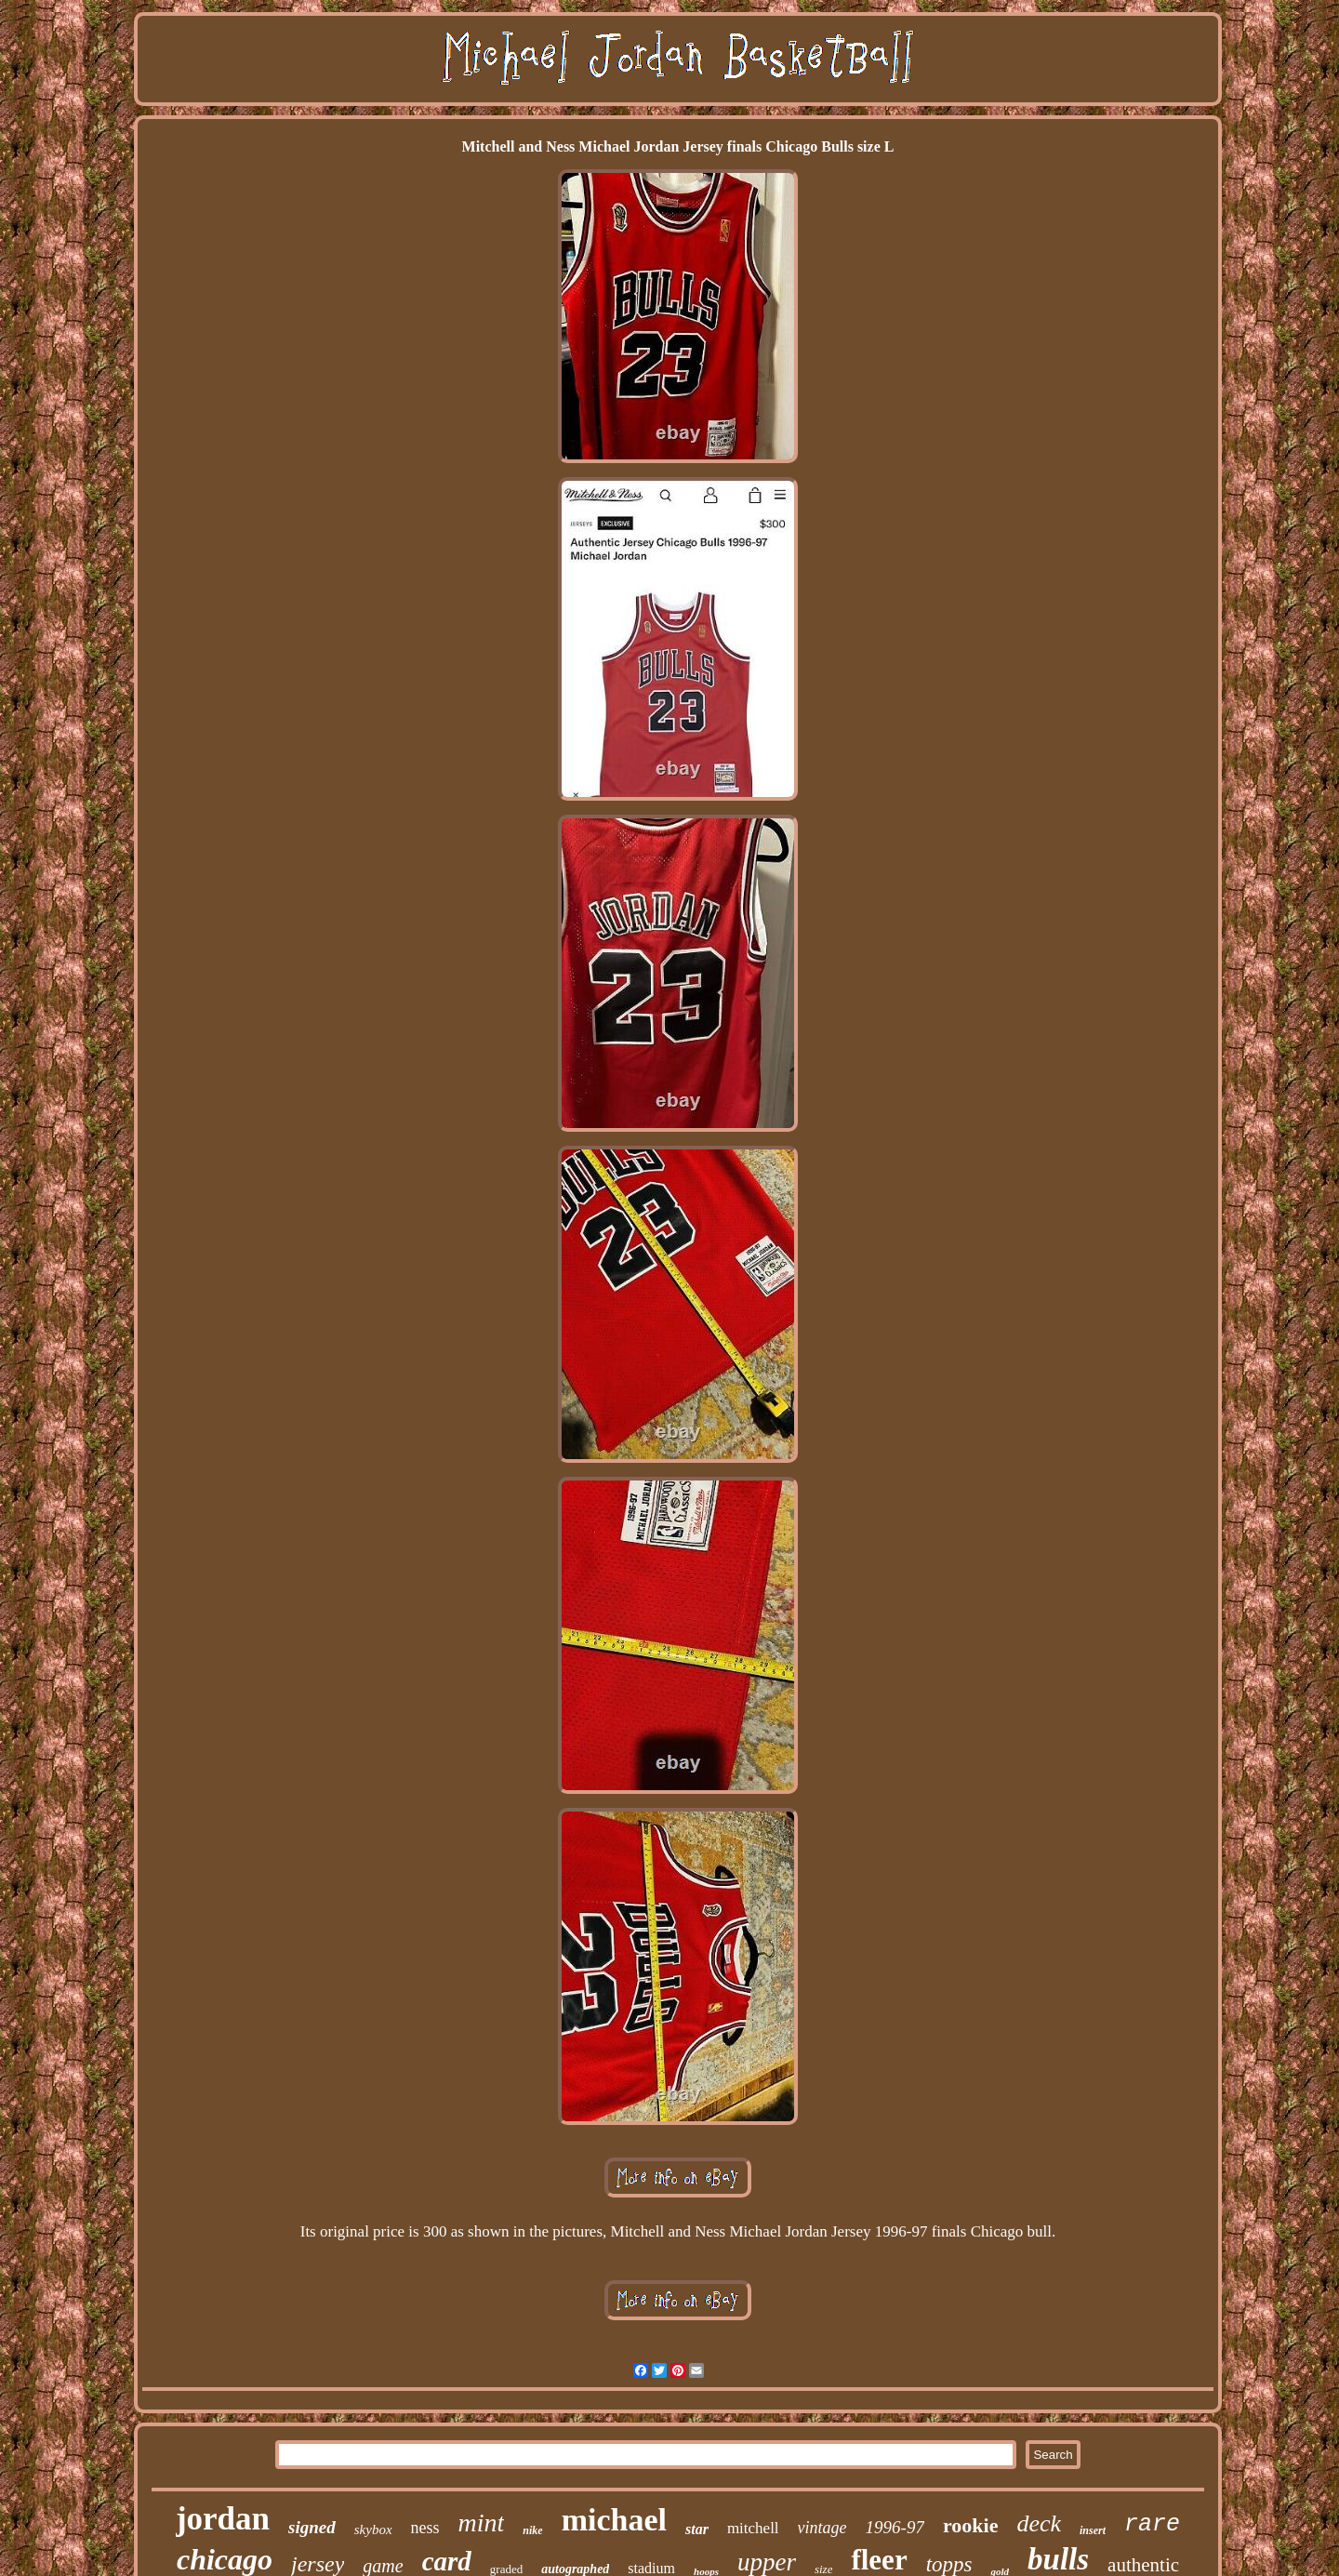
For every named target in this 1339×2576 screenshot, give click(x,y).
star (697, 2529)
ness (425, 2527)
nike (532, 2530)
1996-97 (895, 2527)
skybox (373, 2529)
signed (312, 2527)
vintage (822, 2527)
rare (1152, 2524)
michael (614, 2520)
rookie (970, 2525)
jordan (223, 2519)
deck (1038, 2523)
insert (1093, 2530)
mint (481, 2522)
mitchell (753, 2528)
